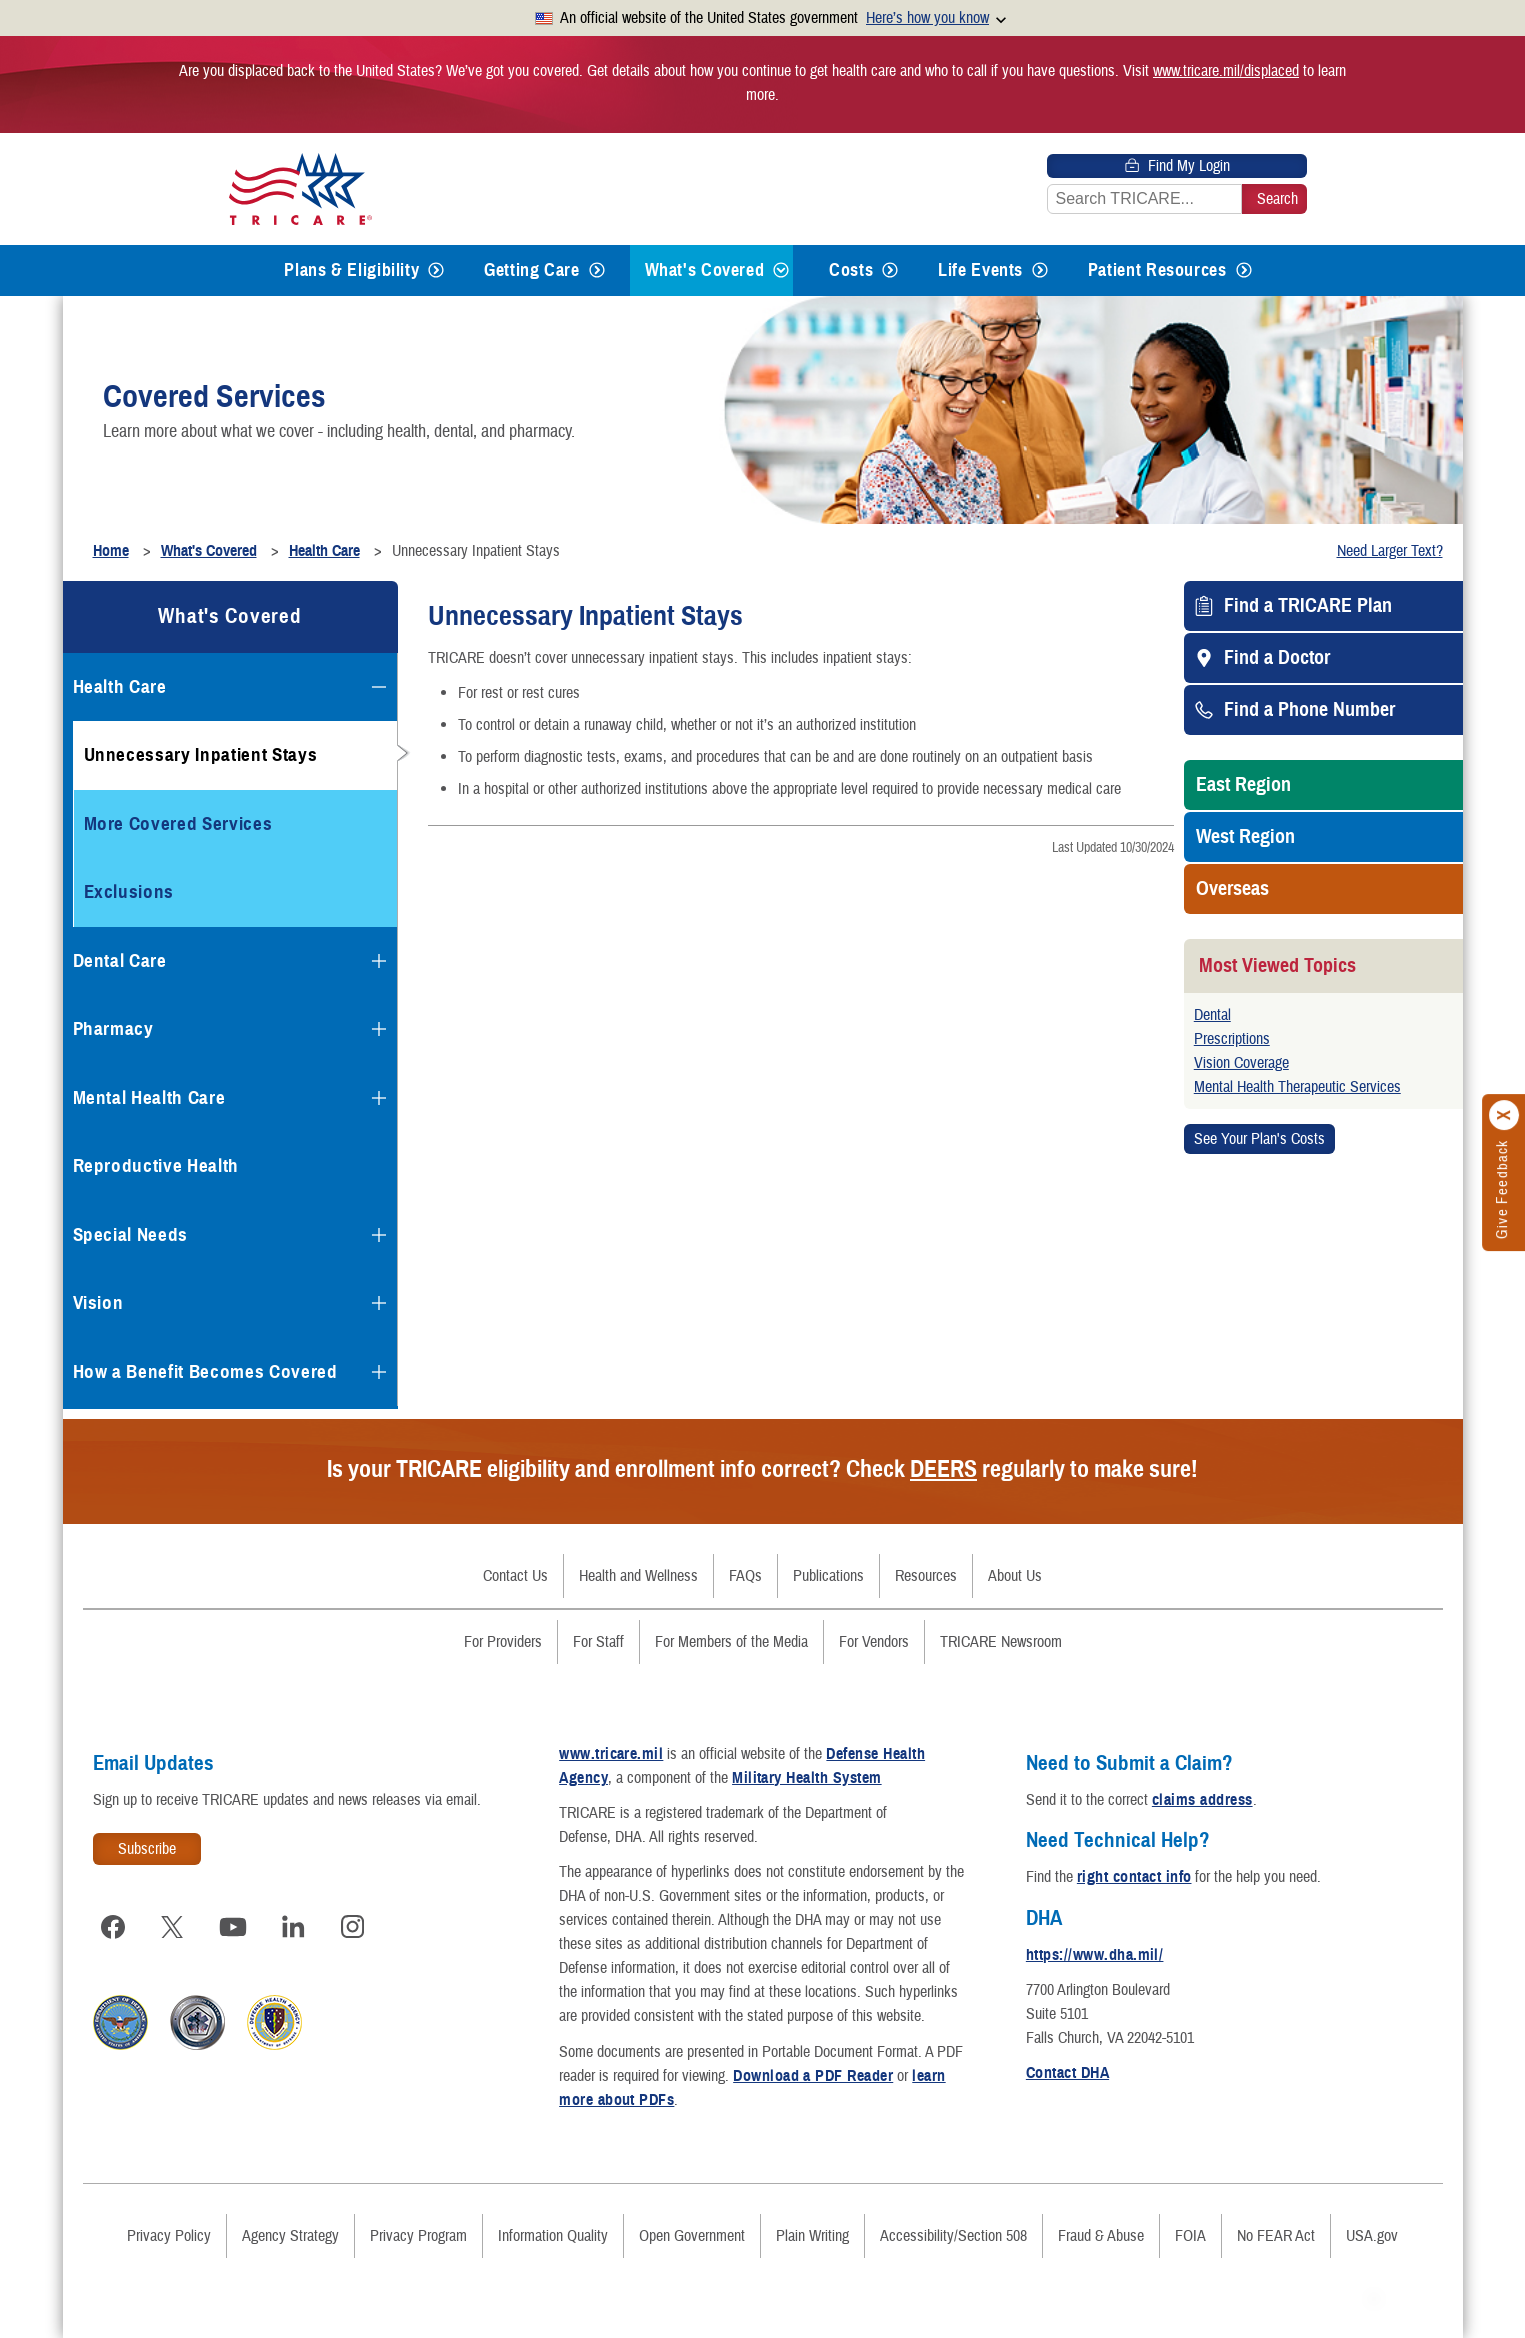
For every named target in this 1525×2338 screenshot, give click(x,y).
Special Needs (131, 1234)
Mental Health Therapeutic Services (1297, 1087)
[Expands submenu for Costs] (890, 270)
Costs (851, 270)
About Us (1015, 1576)
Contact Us (515, 1576)
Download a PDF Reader (813, 2076)
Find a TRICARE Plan (1308, 606)
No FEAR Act (1276, 2236)
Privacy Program (418, 2236)
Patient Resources (1157, 270)
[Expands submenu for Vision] (379, 1303)
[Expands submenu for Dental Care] (379, 961)
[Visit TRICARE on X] (173, 1927)
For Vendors (874, 1642)
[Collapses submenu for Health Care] (379, 687)
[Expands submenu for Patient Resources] (1244, 270)
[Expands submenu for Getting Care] (597, 270)
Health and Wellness (638, 1576)
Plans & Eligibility (351, 270)
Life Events (980, 270)
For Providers (503, 1642)
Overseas (1232, 889)
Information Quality (553, 2236)
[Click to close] (1505, 1116)
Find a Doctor (1277, 658)
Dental (1212, 1015)
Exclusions (129, 891)
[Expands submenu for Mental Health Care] (379, 1098)
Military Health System (807, 1778)
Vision (98, 1302)
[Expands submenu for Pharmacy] (379, 1029)
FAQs (745, 1576)
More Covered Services (178, 823)
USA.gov (1372, 2236)
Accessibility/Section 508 (953, 2236)
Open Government (692, 2236)
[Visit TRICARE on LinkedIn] (293, 1927)
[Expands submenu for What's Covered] (781, 270)
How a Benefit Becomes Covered (205, 1371)
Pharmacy (113, 1028)
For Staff (598, 1642)
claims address (1202, 1800)
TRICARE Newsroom (1001, 1642)
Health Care (120, 686)
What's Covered (705, 270)
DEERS (943, 1469)
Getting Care (532, 270)
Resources (926, 1576)
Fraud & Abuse (1101, 2236)
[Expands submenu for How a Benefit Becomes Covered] (379, 1372)
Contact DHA (1067, 2073)
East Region (1243, 785)
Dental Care (120, 960)
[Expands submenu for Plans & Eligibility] (436, 270)
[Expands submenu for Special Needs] (379, 1235)
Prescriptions (1232, 1039)
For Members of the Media (731, 1642)
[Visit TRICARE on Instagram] (353, 1927)
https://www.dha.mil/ (1095, 1955)
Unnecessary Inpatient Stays (201, 754)
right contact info (1134, 1877)
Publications (828, 1576)
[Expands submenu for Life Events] (1040, 270)
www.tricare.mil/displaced (1226, 71)
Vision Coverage (1241, 1063)
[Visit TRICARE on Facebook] (113, 1927)
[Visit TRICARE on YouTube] (233, 1927)
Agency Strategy (290, 2236)
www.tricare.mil (611, 1754)
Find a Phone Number (1309, 710)
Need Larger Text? (1390, 551)
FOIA (1190, 2236)
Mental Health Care (149, 1097)
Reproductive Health (156, 1165)
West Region (1245, 837)
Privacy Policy (169, 2236)
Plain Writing (812, 2236)
